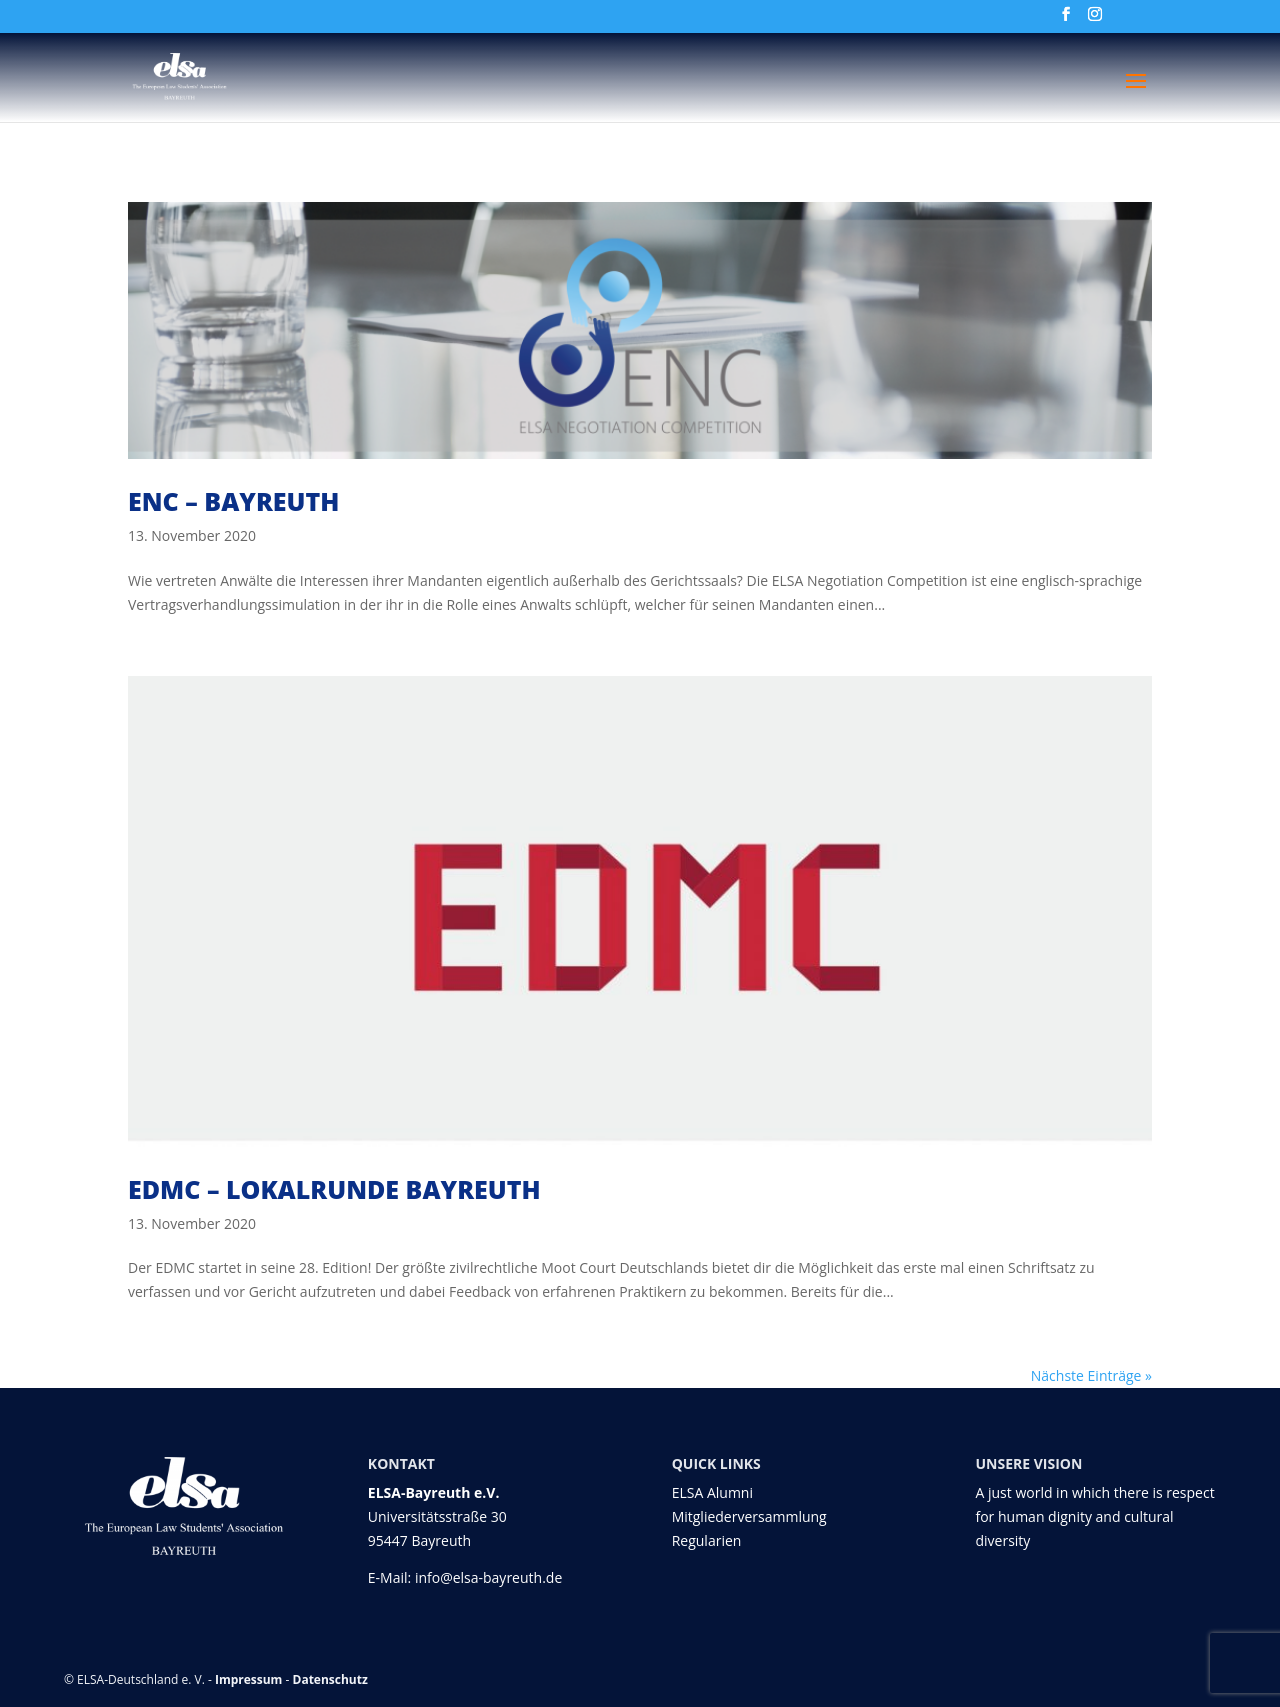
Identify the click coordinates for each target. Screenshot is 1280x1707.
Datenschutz (330, 1679)
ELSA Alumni (712, 1492)
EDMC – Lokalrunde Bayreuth (334, 1189)
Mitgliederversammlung (749, 1516)
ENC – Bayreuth (233, 501)
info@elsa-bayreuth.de (488, 1577)
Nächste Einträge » (1091, 1375)
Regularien (707, 1540)
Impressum (249, 1679)
